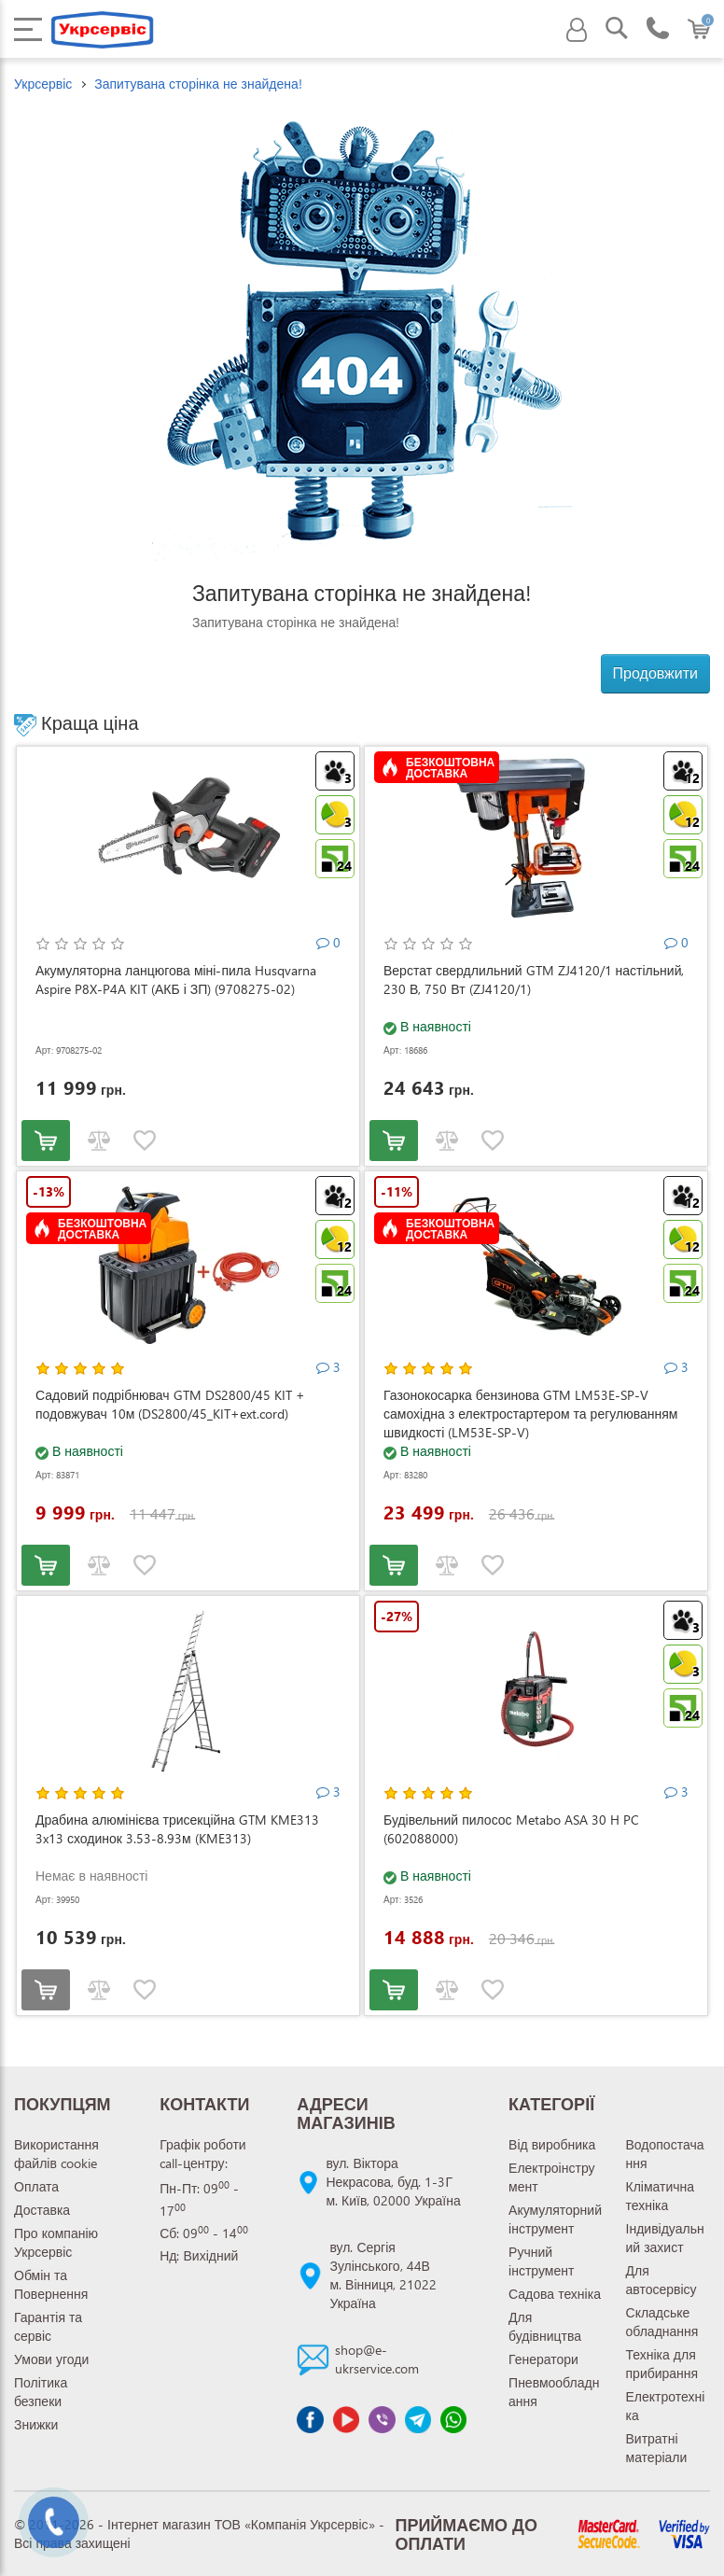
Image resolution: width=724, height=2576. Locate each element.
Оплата (36, 2186)
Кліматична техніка (660, 2195)
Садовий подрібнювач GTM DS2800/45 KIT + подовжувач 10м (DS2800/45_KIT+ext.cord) (170, 1404)
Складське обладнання (662, 2321)
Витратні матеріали (657, 2447)
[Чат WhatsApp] (453, 2419)
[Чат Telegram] (418, 2419)
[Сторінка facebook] (310, 2419)
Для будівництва (544, 2326)
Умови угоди (51, 2359)
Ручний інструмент (541, 2261)
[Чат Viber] (382, 2419)
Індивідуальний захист (665, 2237)
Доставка (42, 2210)
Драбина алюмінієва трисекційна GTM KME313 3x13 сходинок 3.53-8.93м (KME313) (177, 1829)
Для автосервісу (661, 2279)
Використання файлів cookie (56, 2153)
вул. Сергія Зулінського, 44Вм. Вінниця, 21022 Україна (383, 2275)
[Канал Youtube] (346, 2419)
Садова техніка (554, 2294)
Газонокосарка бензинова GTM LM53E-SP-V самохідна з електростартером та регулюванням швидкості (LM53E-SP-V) (530, 1413)
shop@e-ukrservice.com (377, 2359)
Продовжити (655, 672)
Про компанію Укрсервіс (56, 2242)
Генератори (543, 2359)
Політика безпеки (40, 2391)
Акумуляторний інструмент (555, 2219)
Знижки (36, 2424)
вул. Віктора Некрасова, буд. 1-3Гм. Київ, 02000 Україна (393, 2181)
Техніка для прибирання (662, 2363)
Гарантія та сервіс (48, 2326)
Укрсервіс (43, 83)
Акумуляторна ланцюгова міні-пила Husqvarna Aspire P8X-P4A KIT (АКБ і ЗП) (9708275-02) (175, 979)
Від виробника (551, 2144)
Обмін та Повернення (51, 2284)
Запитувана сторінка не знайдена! (197, 83)
